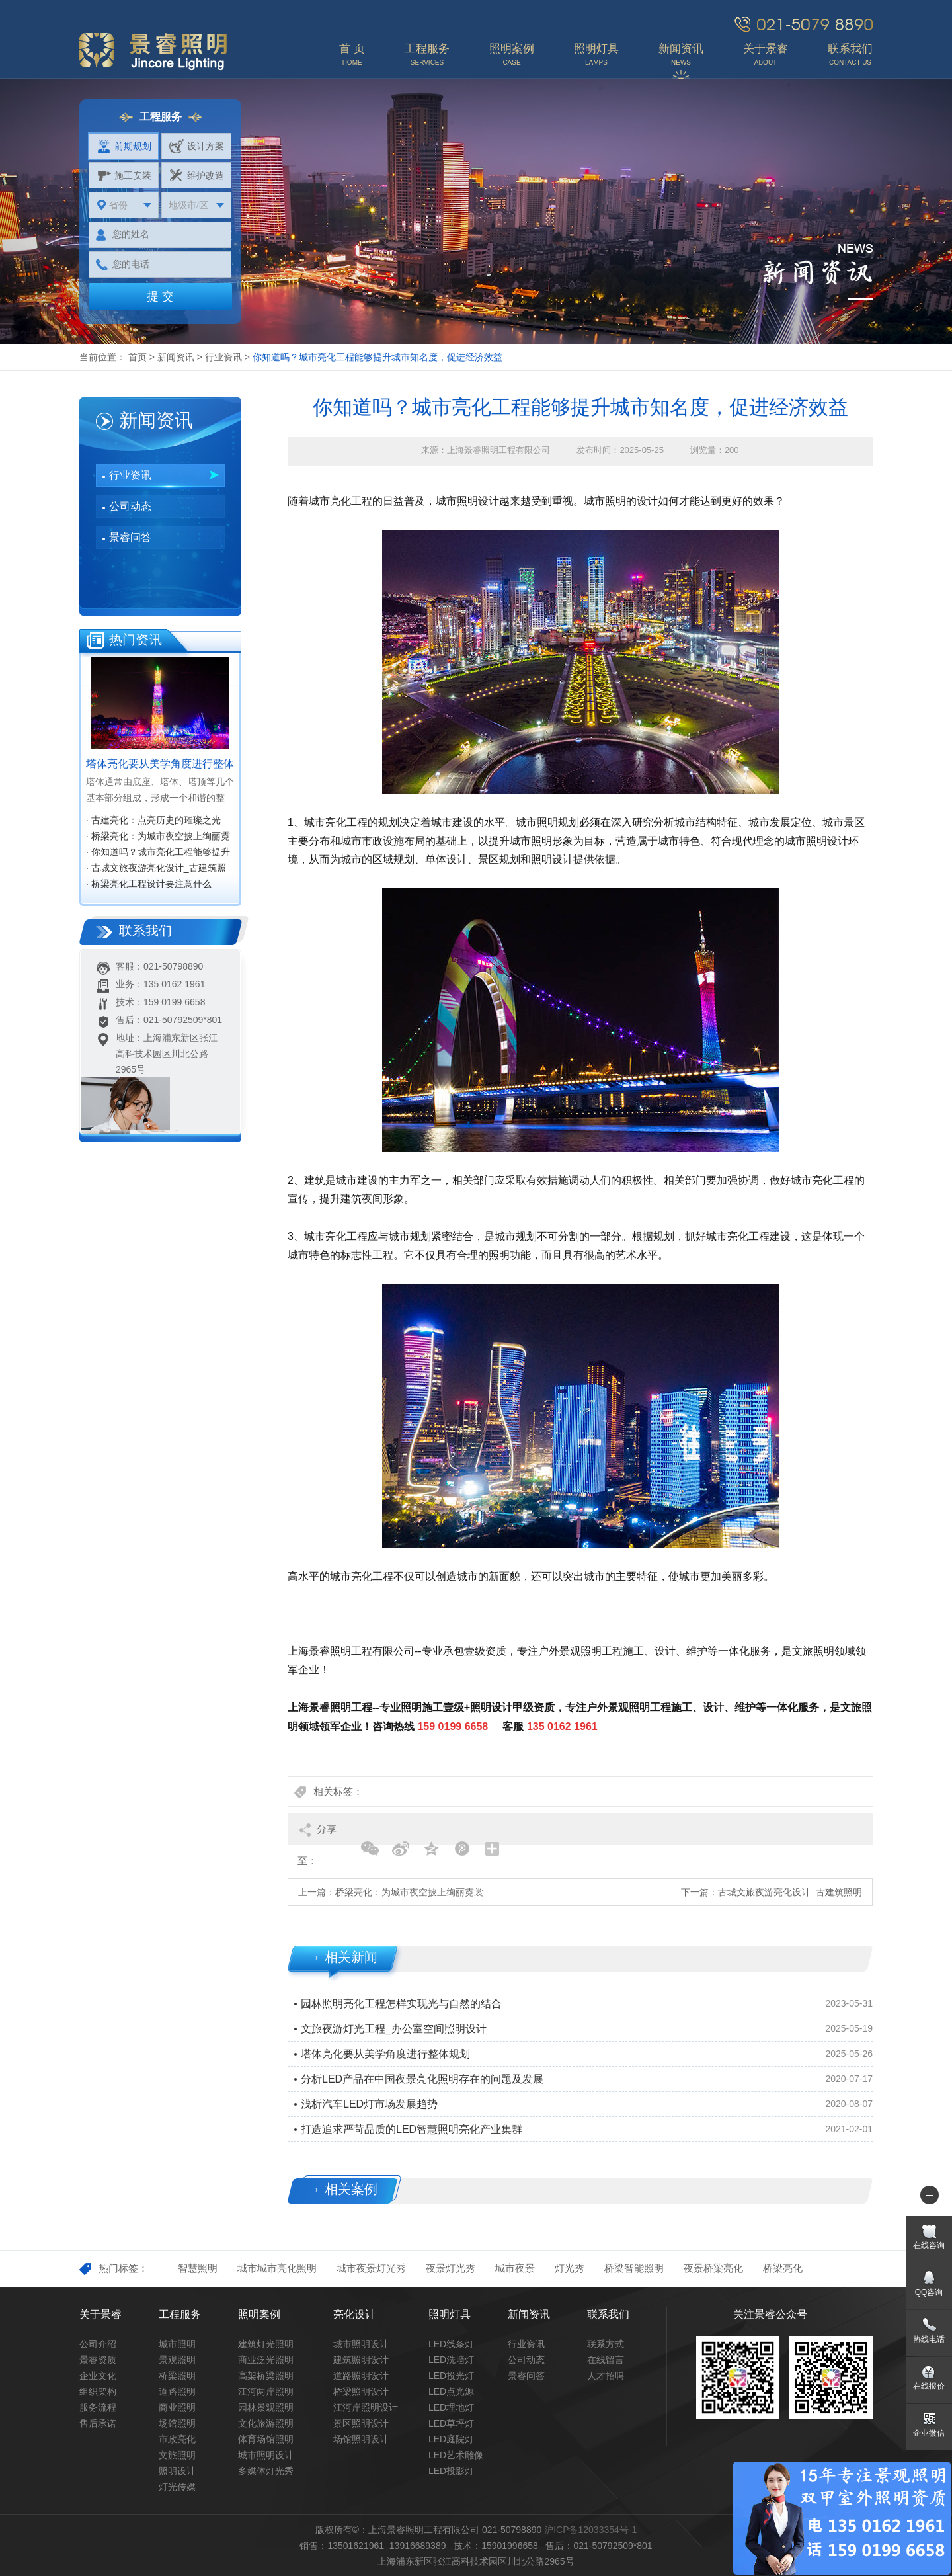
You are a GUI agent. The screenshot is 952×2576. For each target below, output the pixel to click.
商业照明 (177, 2407)
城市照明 (177, 2344)
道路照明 (177, 2391)
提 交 (160, 296)
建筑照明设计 (361, 2359)
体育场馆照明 (266, 2439)
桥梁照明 (177, 2375)
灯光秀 (569, 2268)
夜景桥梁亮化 (713, 2268)
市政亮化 (177, 2439)
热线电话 (929, 2339)
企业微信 (929, 2433)
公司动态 (130, 506)
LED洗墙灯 (451, 2359)
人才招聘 (605, 2375)
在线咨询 (929, 2245)
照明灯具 (449, 2314)
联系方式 (605, 2344)
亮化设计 (354, 2314)
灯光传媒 (177, 2486)
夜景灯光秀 (450, 2268)
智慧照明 (198, 2268)
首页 (137, 357)
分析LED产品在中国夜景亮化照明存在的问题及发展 (422, 2079)
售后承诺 (97, 2423)
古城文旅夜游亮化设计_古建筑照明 (790, 1892)
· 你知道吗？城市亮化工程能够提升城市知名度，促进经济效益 (158, 853)
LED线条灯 (451, 2344)
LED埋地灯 (451, 2407)
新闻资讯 (175, 357)
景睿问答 (130, 537)
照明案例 (259, 2314)
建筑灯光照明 (266, 2344)
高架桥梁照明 (266, 2375)
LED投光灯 (451, 2375)
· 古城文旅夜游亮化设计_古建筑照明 (156, 869)
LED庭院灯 (451, 2439)
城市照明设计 (266, 2455)
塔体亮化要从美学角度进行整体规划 (385, 2053)
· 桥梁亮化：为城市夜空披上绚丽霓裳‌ (158, 837)
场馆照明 (177, 2423)
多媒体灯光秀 (266, 2471)
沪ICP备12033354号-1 (590, 2529)
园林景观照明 (266, 2407)
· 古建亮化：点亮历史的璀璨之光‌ (153, 820)
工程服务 (180, 2314)
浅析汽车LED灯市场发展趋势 (369, 2104)
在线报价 (929, 2386)
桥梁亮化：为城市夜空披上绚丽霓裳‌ (409, 1892)
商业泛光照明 (266, 2359)
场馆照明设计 (361, 2439)
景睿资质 (97, 2359)
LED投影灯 (451, 2471)
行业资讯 (223, 357)
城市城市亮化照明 (277, 2268)
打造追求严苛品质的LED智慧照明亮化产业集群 (411, 2129)
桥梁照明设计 (361, 2391)
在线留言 (605, 2359)
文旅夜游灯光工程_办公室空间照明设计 (394, 2028)
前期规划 (124, 146)
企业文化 (97, 2375)
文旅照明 (177, 2455)
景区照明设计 (361, 2423)
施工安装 (124, 175)
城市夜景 (515, 2268)
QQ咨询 (929, 2292)
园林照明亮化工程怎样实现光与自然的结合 (401, 2003)
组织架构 (97, 2391)
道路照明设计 (361, 2375)
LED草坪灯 (451, 2423)
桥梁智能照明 (634, 2268)
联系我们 (608, 2314)
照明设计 (177, 2471)
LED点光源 (451, 2391)
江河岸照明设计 (365, 2407)
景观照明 (177, 2359)
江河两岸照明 (266, 2391)
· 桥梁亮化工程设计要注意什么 (149, 883)
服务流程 (97, 2407)
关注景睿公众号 (770, 2314)
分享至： (317, 1834)
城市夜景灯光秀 (371, 2268)
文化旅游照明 (266, 2423)
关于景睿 (100, 2314)
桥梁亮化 (783, 2268)
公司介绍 (97, 2344)
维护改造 (196, 175)
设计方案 (196, 146)
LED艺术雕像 (455, 2455)
